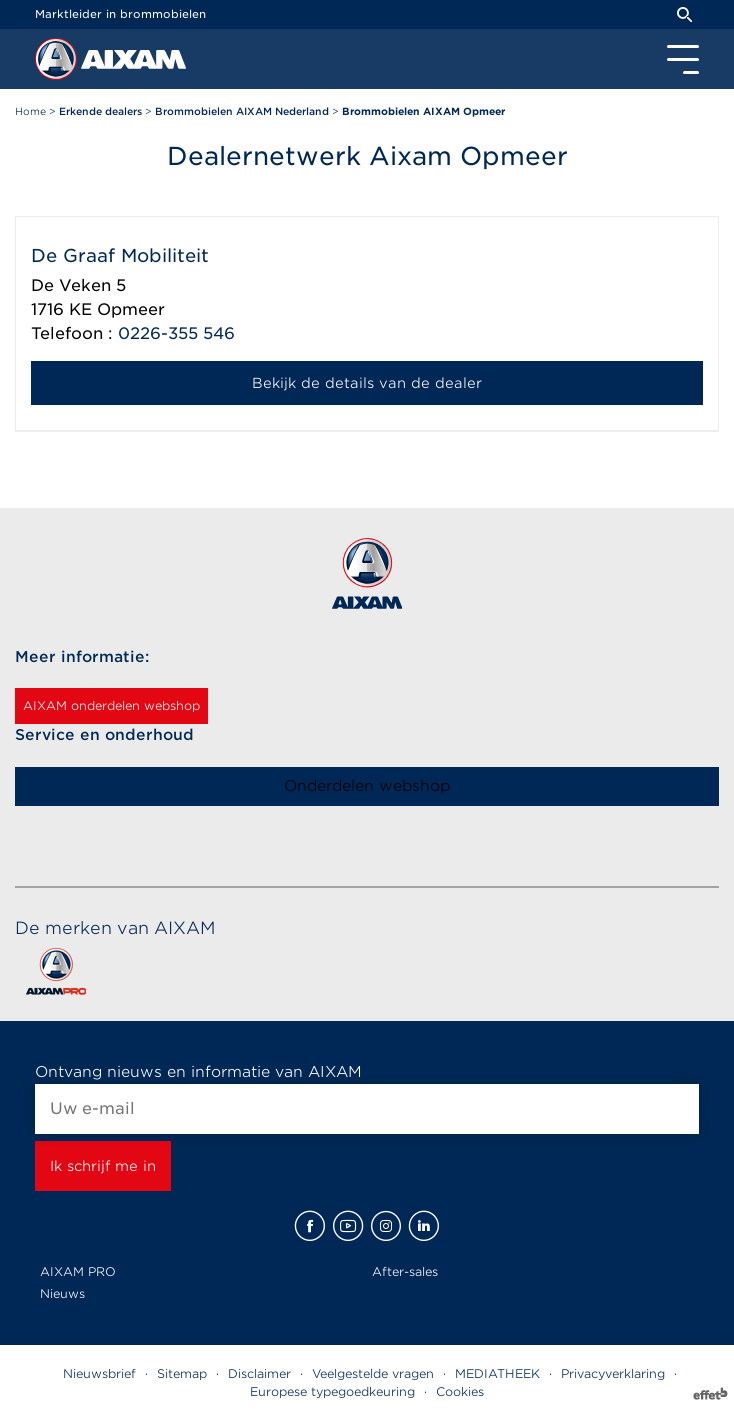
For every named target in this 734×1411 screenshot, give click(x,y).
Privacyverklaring (613, 1373)
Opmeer (131, 309)
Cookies (460, 1391)
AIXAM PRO (78, 1271)
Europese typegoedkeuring (332, 1391)
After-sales (405, 1271)
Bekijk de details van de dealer (367, 383)
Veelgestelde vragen (373, 1373)
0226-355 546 (176, 333)
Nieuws (62, 1293)
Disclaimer (259, 1373)
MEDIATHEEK (497, 1373)
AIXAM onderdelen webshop (111, 705)
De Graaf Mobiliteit (120, 255)
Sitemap (182, 1373)
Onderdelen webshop (367, 786)
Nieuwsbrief (99, 1373)
